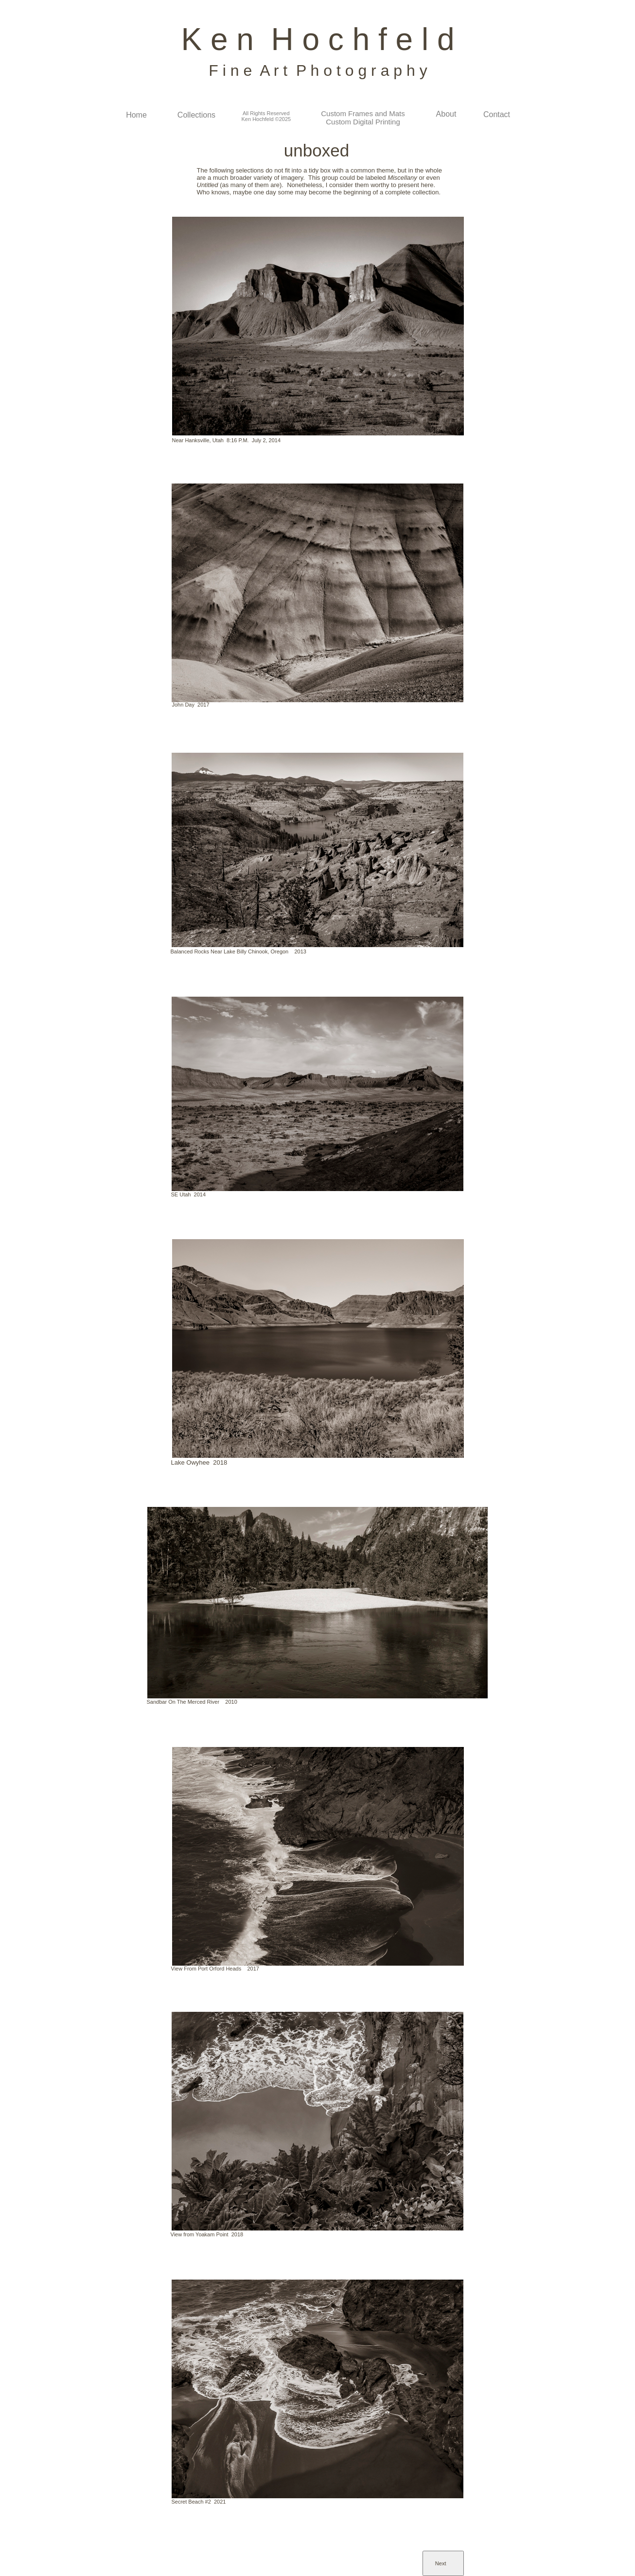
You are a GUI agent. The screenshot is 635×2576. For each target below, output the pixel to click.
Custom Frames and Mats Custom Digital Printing (363, 117)
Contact (496, 114)
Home (136, 115)
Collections (196, 115)
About (446, 114)
